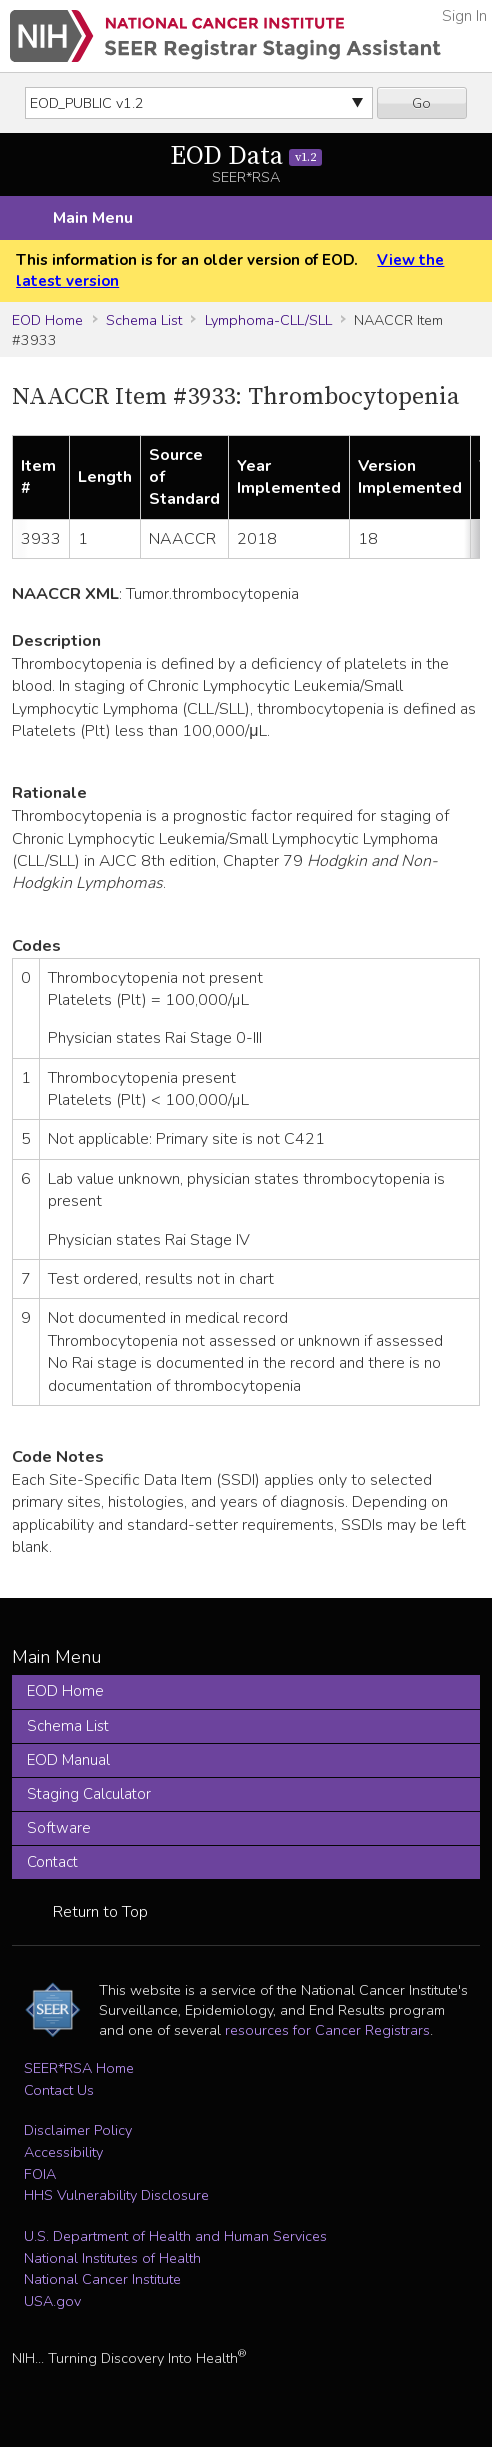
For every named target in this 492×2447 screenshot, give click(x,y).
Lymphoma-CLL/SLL (268, 320)
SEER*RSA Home (79, 2068)
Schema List (144, 320)
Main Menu (93, 218)
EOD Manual (68, 1760)
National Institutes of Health (112, 2258)
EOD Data (246, 156)
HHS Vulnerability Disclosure (116, 2195)
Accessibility (63, 2152)
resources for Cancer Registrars (327, 2030)
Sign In (464, 16)
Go (421, 103)
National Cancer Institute (102, 2279)
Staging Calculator (89, 1794)
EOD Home (47, 320)
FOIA (40, 2174)
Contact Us (59, 2090)
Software (59, 1828)
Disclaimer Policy (78, 2130)
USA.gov (52, 2301)
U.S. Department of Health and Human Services (175, 2236)
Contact (52, 1862)
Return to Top (100, 1912)
